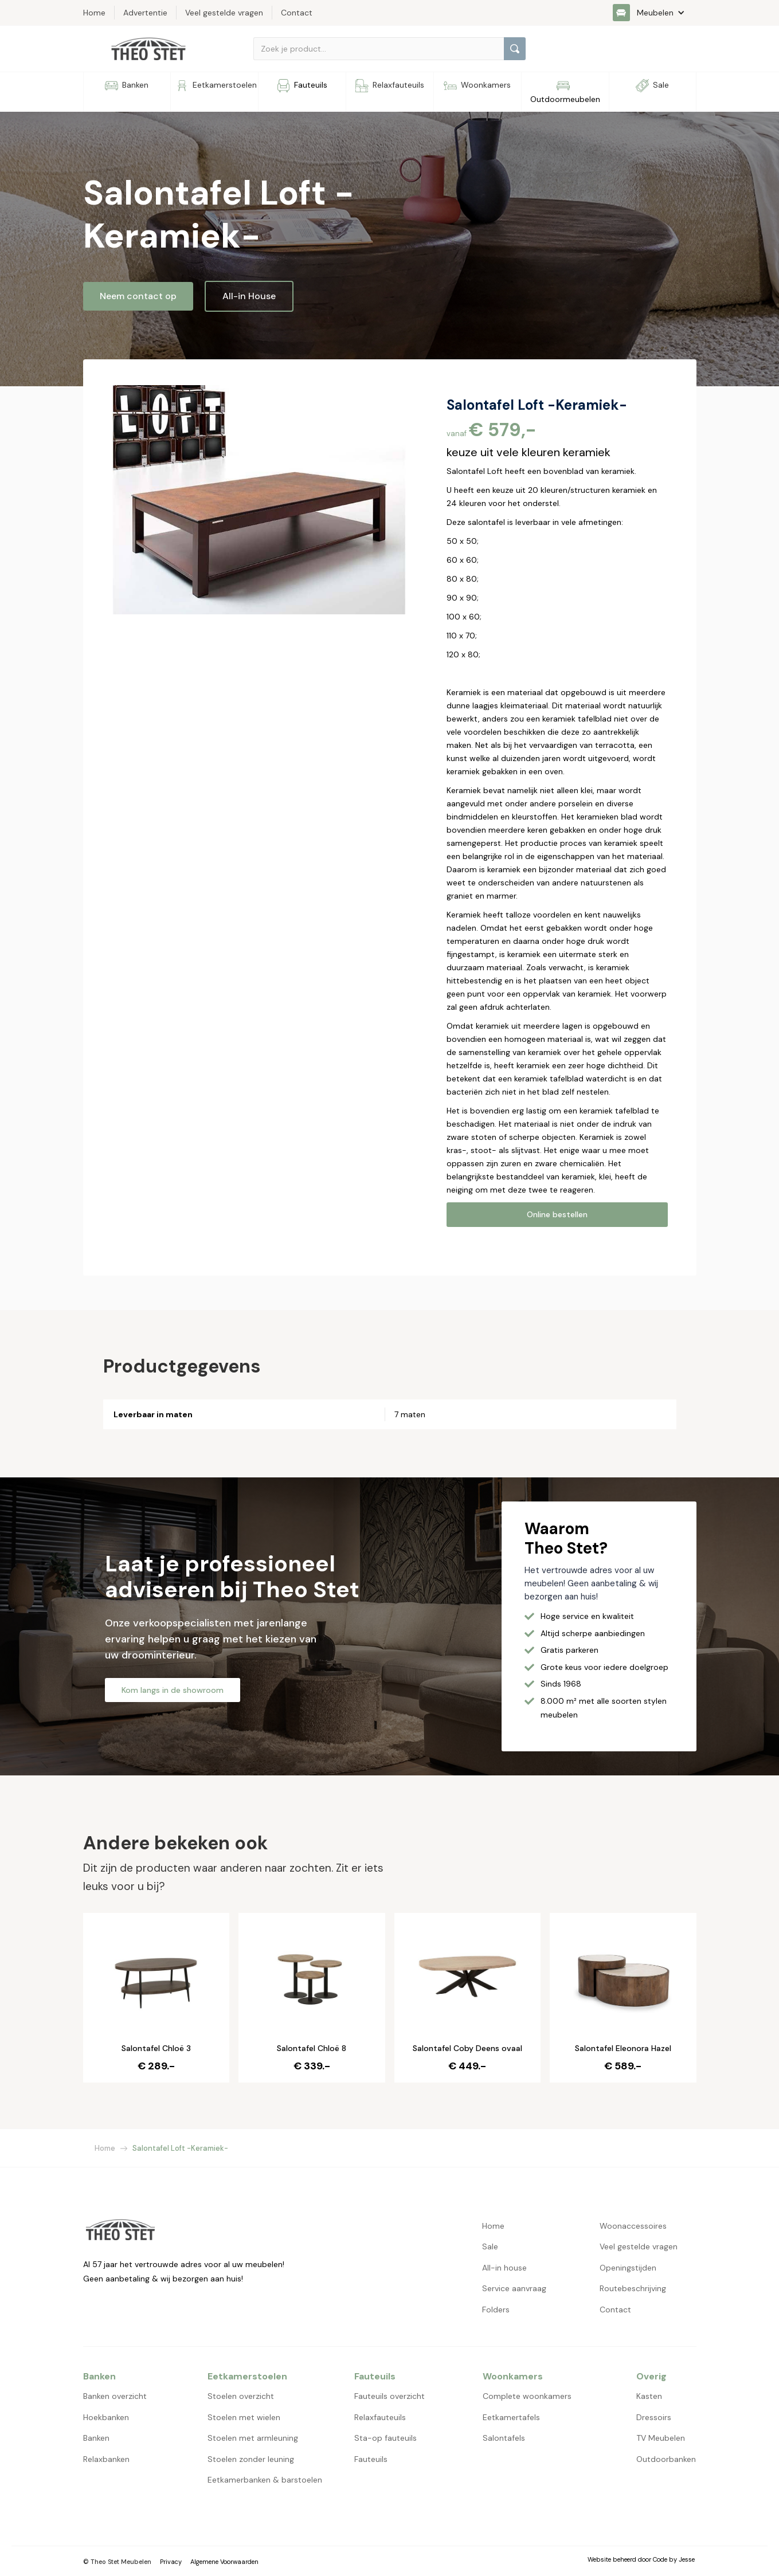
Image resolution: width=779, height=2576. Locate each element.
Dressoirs (653, 2417)
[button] (654, 12)
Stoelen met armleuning (253, 2438)
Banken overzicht (115, 2396)
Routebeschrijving (633, 2288)
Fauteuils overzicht (389, 2396)
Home (105, 2148)
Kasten (649, 2396)
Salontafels (504, 2438)
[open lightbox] (259, 499)
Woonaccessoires (633, 2226)
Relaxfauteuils (380, 2417)
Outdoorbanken (666, 2459)
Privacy (171, 2562)
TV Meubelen (660, 2438)
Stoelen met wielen (244, 2417)
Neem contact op (138, 296)
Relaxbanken (106, 2459)
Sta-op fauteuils (385, 2438)
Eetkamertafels (511, 2417)
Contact (615, 2309)
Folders (496, 2309)
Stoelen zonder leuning (251, 2459)
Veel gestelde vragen (639, 2246)
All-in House (249, 296)
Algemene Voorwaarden (224, 2562)
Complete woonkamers (527, 2396)
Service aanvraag (514, 2288)
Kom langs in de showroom (173, 1690)
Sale (490, 2246)
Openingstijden (628, 2268)
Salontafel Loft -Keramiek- (180, 2148)
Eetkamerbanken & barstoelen (265, 2480)
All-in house (504, 2268)
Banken (96, 2438)
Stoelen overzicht (241, 2396)
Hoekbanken (106, 2417)
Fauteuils (370, 2459)
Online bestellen (557, 1214)
